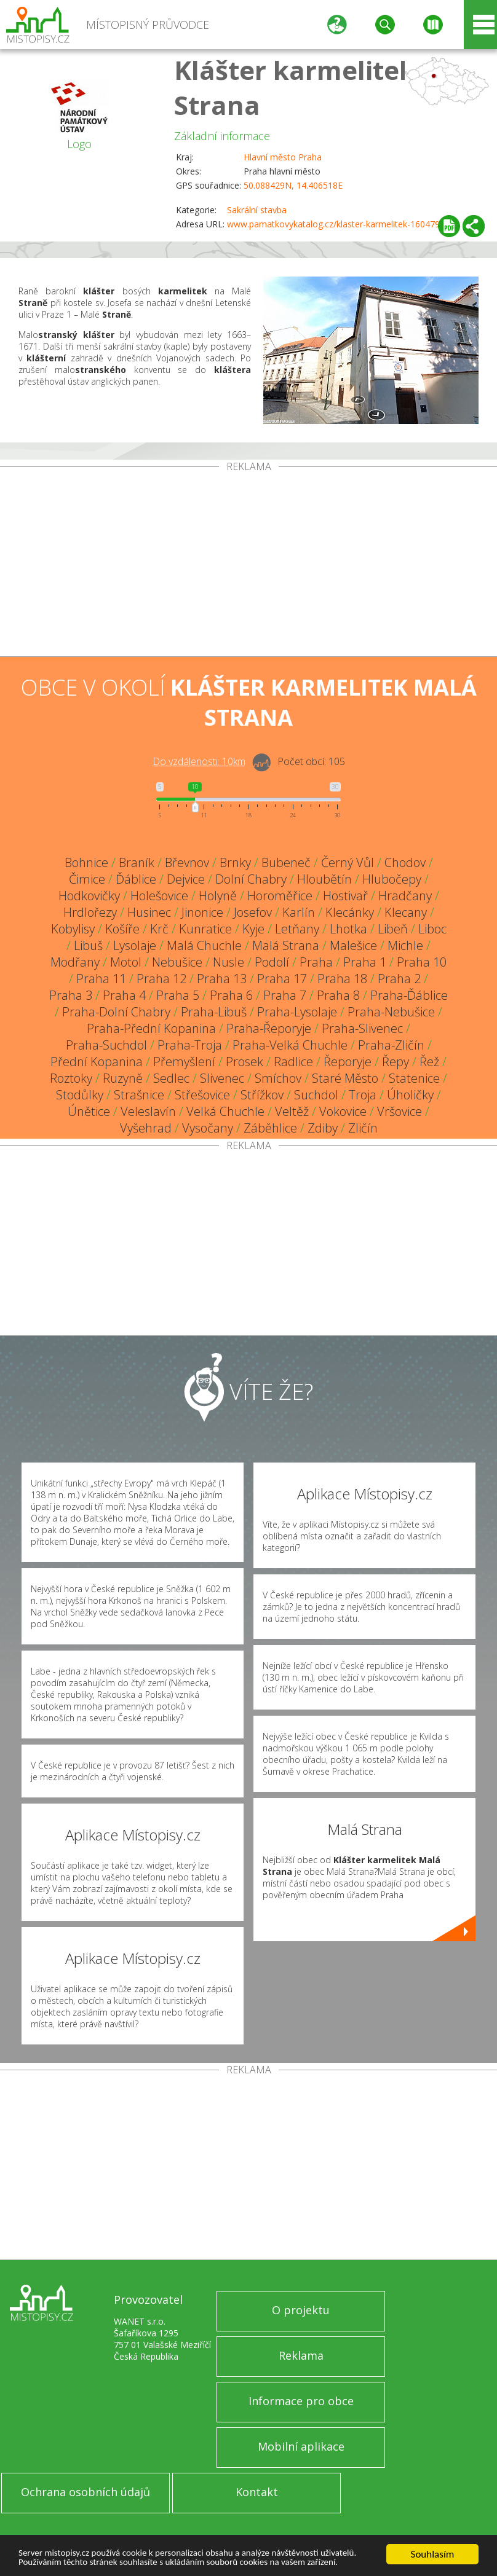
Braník (136, 862)
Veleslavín (148, 1111)
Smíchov (278, 1078)
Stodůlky (79, 1094)
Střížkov (262, 1094)
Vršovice (399, 1111)
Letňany (297, 929)
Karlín (298, 912)
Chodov (405, 862)
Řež (429, 1061)
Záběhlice (270, 1128)
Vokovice (343, 1111)
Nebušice (177, 962)
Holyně (218, 895)
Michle (405, 945)
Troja (362, 1094)
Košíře (122, 929)
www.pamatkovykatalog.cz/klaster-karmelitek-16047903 (338, 224)
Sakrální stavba (257, 210)
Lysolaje (134, 945)
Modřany (75, 962)
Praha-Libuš (214, 1011)
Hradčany (405, 895)
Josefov (253, 912)
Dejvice (186, 879)
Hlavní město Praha (283, 157)
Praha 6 (231, 995)
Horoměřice (279, 895)
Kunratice (205, 929)
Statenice (414, 1078)
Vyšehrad (146, 1128)
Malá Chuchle (204, 945)
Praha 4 (124, 995)
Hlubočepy (391, 879)
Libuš (88, 945)
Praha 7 (284, 995)
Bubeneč (286, 862)
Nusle (228, 962)
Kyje (253, 929)
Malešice (353, 945)
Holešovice (159, 895)
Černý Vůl (347, 862)
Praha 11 (101, 978)
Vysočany (207, 1128)
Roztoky (71, 1078)
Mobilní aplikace (301, 2446)
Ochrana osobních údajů (85, 2491)
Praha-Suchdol (106, 1045)
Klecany (405, 912)
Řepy (395, 1061)
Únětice (89, 1111)
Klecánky (349, 912)
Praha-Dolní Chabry (116, 1011)
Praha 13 (222, 978)
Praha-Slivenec (362, 1028)
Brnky (235, 862)
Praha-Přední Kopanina (151, 1028)
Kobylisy (73, 929)
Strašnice (139, 1094)
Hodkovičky (89, 895)
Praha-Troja (189, 1045)
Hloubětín (324, 879)
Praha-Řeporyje (268, 1028)
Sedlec (171, 1078)
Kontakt (257, 2491)
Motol (125, 962)
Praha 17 (282, 978)
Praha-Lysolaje (297, 1011)
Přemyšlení (184, 1061)
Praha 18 (342, 978)
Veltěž (292, 1111)
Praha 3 (70, 995)
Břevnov (187, 862)
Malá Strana (285, 945)
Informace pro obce (301, 2400)
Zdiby (323, 1128)
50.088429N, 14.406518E (293, 185)
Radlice (293, 1061)
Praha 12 (161, 978)
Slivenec (222, 1078)
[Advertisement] (248, 564)
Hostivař (345, 895)
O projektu (301, 2310)
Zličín (363, 1128)
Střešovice (202, 1094)
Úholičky (410, 1094)
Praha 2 (399, 978)
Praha (316, 962)
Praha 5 (177, 995)
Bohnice (86, 862)
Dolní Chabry (251, 879)
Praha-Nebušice (391, 1011)
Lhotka (348, 929)
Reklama (301, 2355)
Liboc (432, 929)
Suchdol (316, 1094)
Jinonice (202, 912)
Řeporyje (348, 1061)
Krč (159, 929)
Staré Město (345, 1078)
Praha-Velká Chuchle (290, 1045)
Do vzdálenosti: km (199, 761)
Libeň (393, 929)
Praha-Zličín (391, 1045)
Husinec (149, 912)
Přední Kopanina (96, 1061)
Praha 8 (338, 995)
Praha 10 (422, 962)
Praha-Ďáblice (409, 995)
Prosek (244, 1061)
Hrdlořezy (90, 912)
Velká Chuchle (225, 1111)
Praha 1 (364, 962)
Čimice (87, 879)
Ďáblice (136, 879)
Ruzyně (123, 1078)
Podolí (272, 962)
